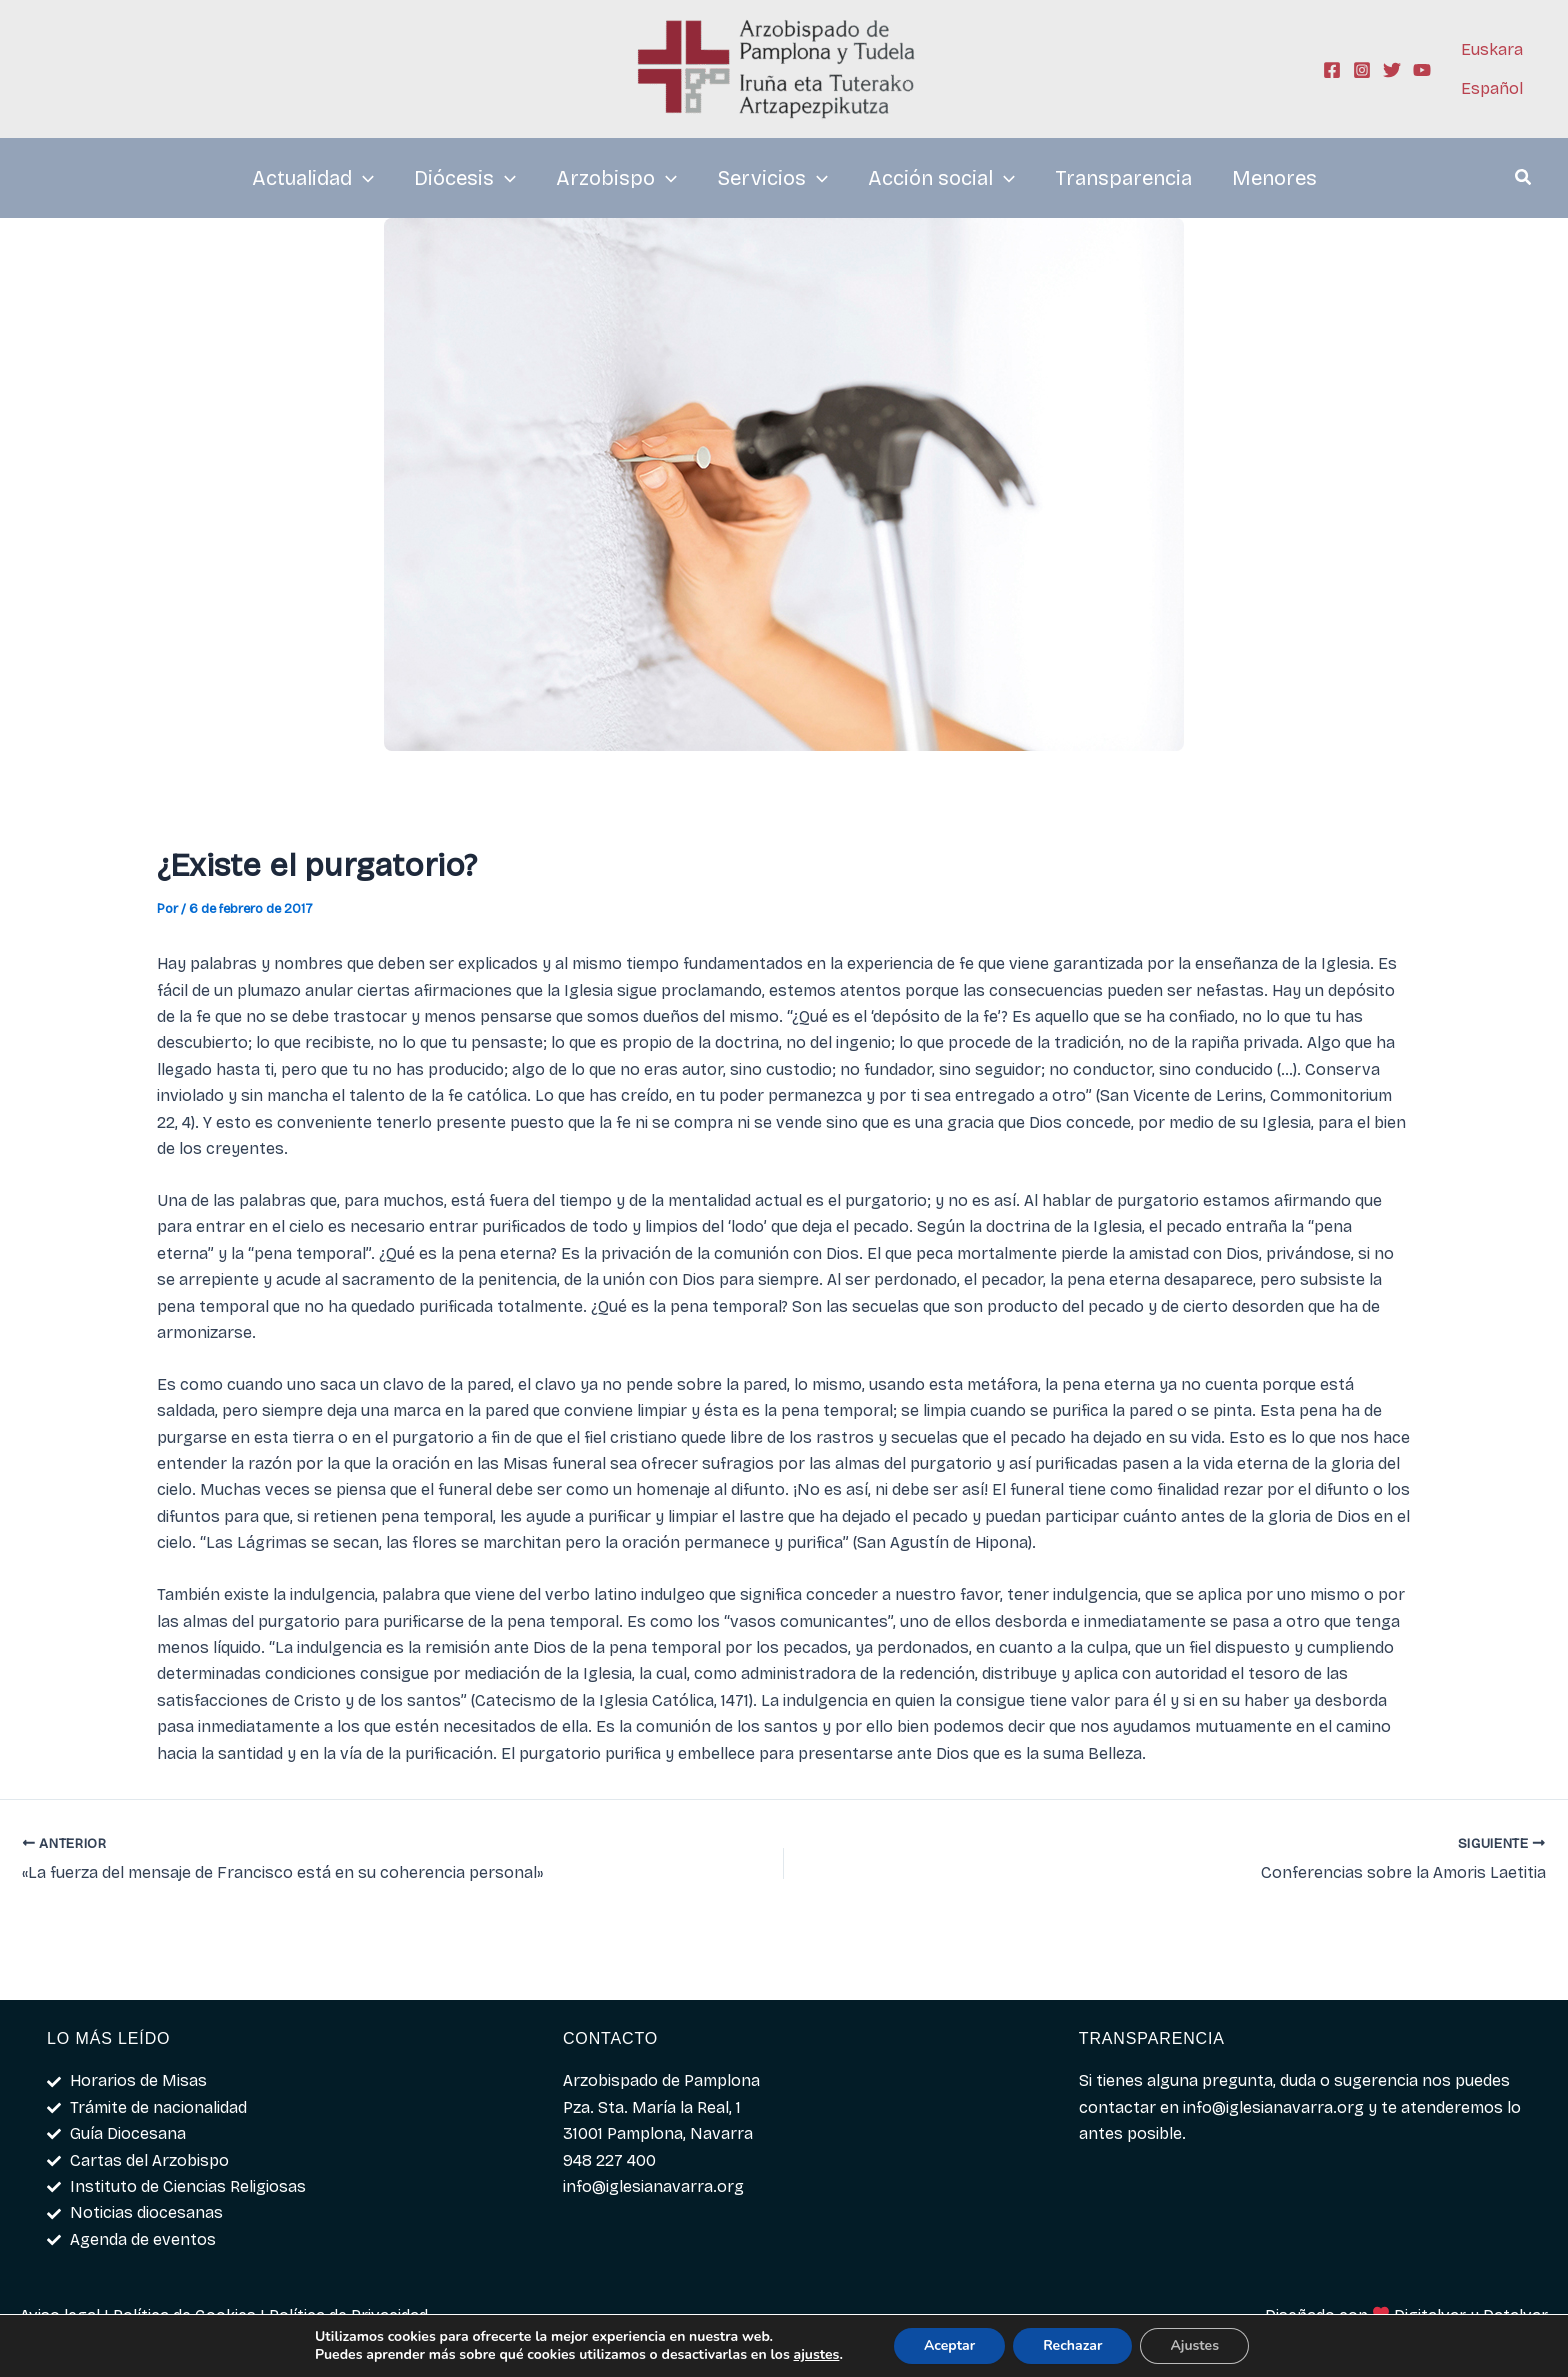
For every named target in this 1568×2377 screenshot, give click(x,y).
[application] (363, 178)
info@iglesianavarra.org (1273, 2107)
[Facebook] (1332, 70)
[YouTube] (1422, 70)
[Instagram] (1362, 70)
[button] (1524, 180)
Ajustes (1194, 2345)
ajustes (817, 2355)
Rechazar (1072, 2345)
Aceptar (949, 2345)
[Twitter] (1392, 70)
